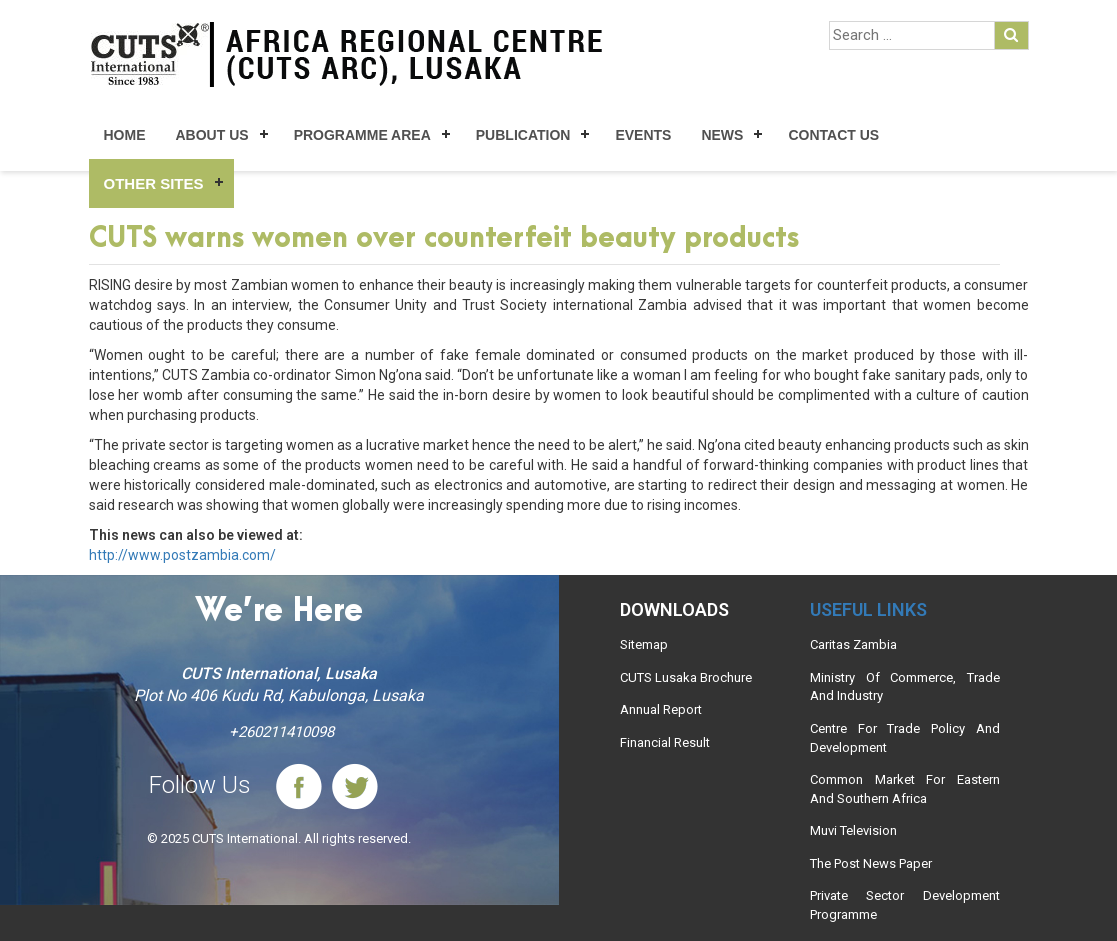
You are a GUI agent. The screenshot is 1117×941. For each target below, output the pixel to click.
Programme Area (362, 135)
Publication (523, 135)
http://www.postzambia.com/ (182, 555)
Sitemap (644, 644)
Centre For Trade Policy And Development (905, 738)
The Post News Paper (871, 863)
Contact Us (833, 135)
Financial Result (665, 742)
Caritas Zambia (853, 644)
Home (125, 135)
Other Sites (154, 183)
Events (643, 135)
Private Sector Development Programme (905, 905)
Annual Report (661, 709)
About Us (212, 135)
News (722, 135)
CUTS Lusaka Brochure (686, 677)
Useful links (868, 609)
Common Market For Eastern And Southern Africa (905, 789)
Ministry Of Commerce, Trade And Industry (905, 687)
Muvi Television (853, 830)
